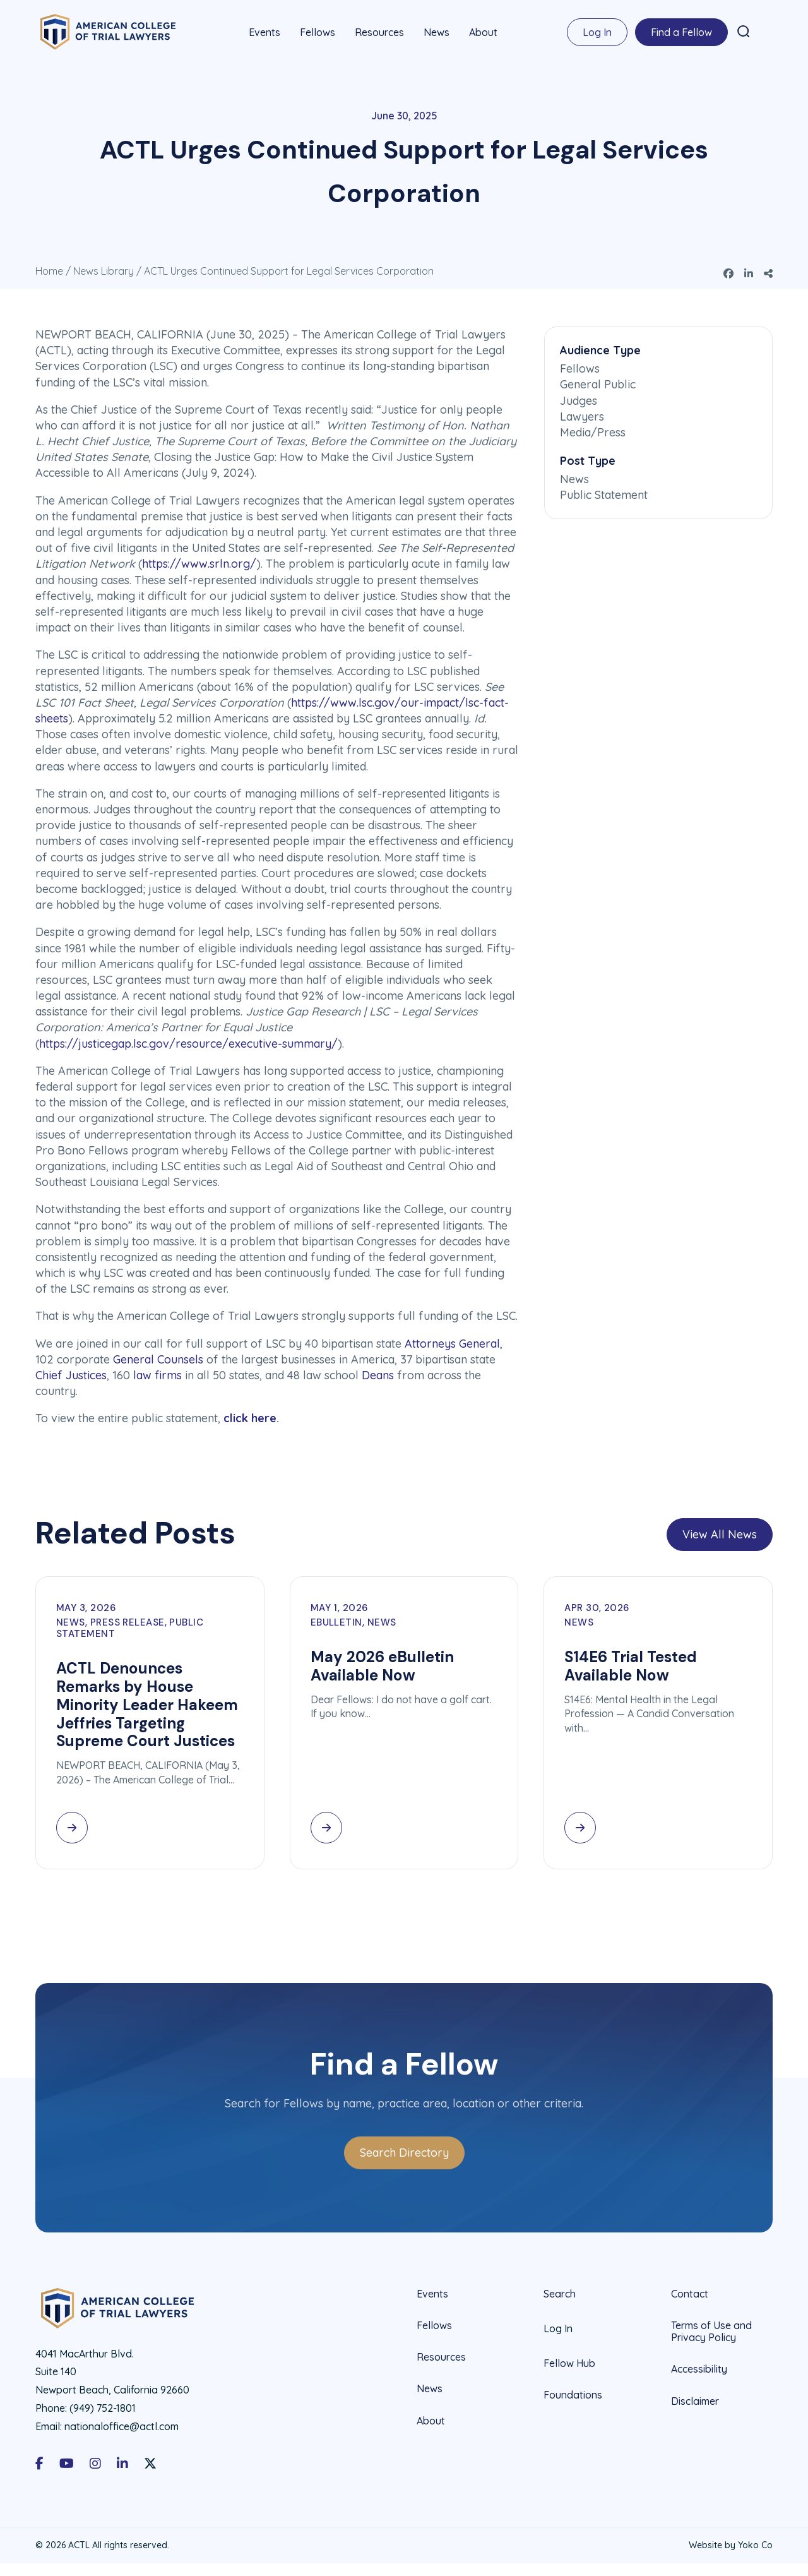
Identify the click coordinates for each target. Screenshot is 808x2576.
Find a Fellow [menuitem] (681, 31)
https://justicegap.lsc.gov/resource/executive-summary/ (188, 1042)
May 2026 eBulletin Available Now (382, 1665)
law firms (157, 1374)
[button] (743, 31)
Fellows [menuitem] (317, 31)
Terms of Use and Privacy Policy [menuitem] (711, 2330)
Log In (597, 31)
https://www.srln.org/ (199, 563)
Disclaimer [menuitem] (695, 2399)
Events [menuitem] (264, 31)
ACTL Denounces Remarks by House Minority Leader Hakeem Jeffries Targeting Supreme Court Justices (147, 1703)
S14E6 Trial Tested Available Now (630, 1665)
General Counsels (158, 1358)
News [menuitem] (436, 31)
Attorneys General (452, 1342)
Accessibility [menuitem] (699, 2367)
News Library (103, 269)
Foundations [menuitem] (573, 2393)
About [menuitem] (483, 31)
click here (249, 1417)
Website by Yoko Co (731, 2543)
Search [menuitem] (560, 2293)
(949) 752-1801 (102, 2406)
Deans (378, 1374)
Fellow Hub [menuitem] (569, 2362)
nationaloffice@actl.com (121, 2425)
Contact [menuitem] (689, 2293)
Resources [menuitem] (379, 31)
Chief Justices (71, 1374)
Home (49, 269)
